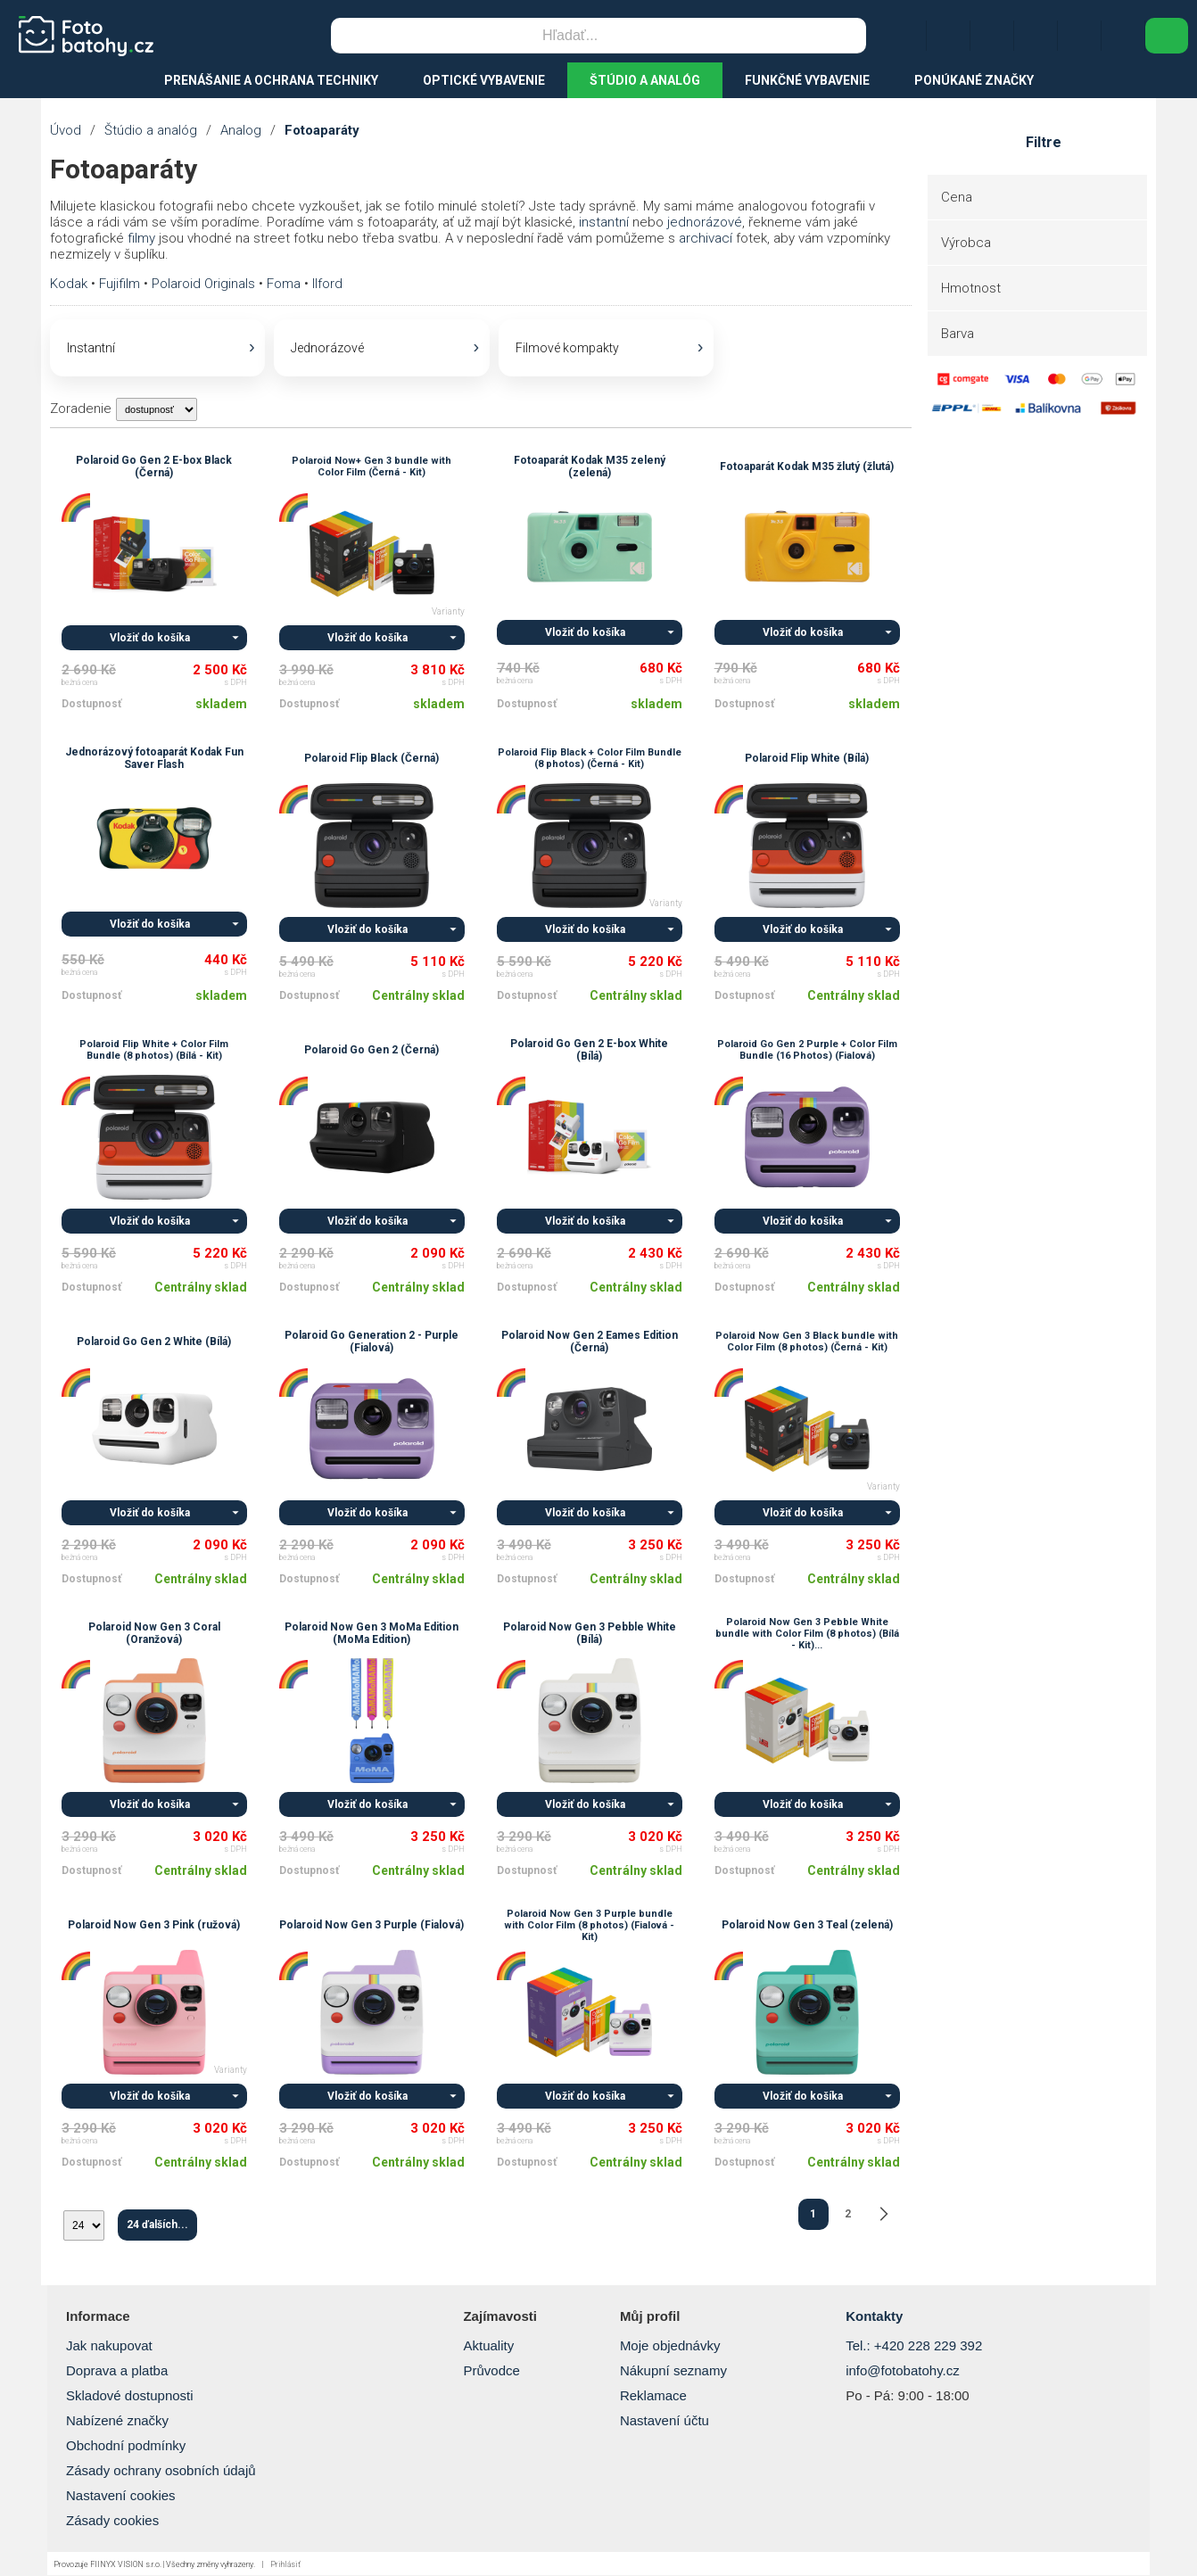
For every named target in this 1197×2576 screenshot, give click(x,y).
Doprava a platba (117, 2371)
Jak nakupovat (109, 2346)
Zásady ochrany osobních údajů (161, 2471)
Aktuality (488, 2346)
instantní (604, 222)
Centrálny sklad (418, 996)
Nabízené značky (117, 2421)
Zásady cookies (112, 2521)
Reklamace (653, 2396)
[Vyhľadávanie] (570, 36)
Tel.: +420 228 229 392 (914, 2346)
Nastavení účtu (664, 2421)
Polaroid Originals (203, 284)
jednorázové (704, 222)
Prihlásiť (285, 2565)
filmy (141, 238)
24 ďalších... (157, 2225)
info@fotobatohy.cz (903, 2371)
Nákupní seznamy (673, 2371)
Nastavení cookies (121, 2496)
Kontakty (874, 2316)
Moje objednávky (670, 2346)
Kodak (68, 284)
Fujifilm (119, 284)
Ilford (327, 284)
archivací (705, 238)
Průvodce (491, 2371)
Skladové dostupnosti (130, 2396)
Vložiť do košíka (150, 638)
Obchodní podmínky (126, 2446)
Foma (284, 284)
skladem (221, 705)
